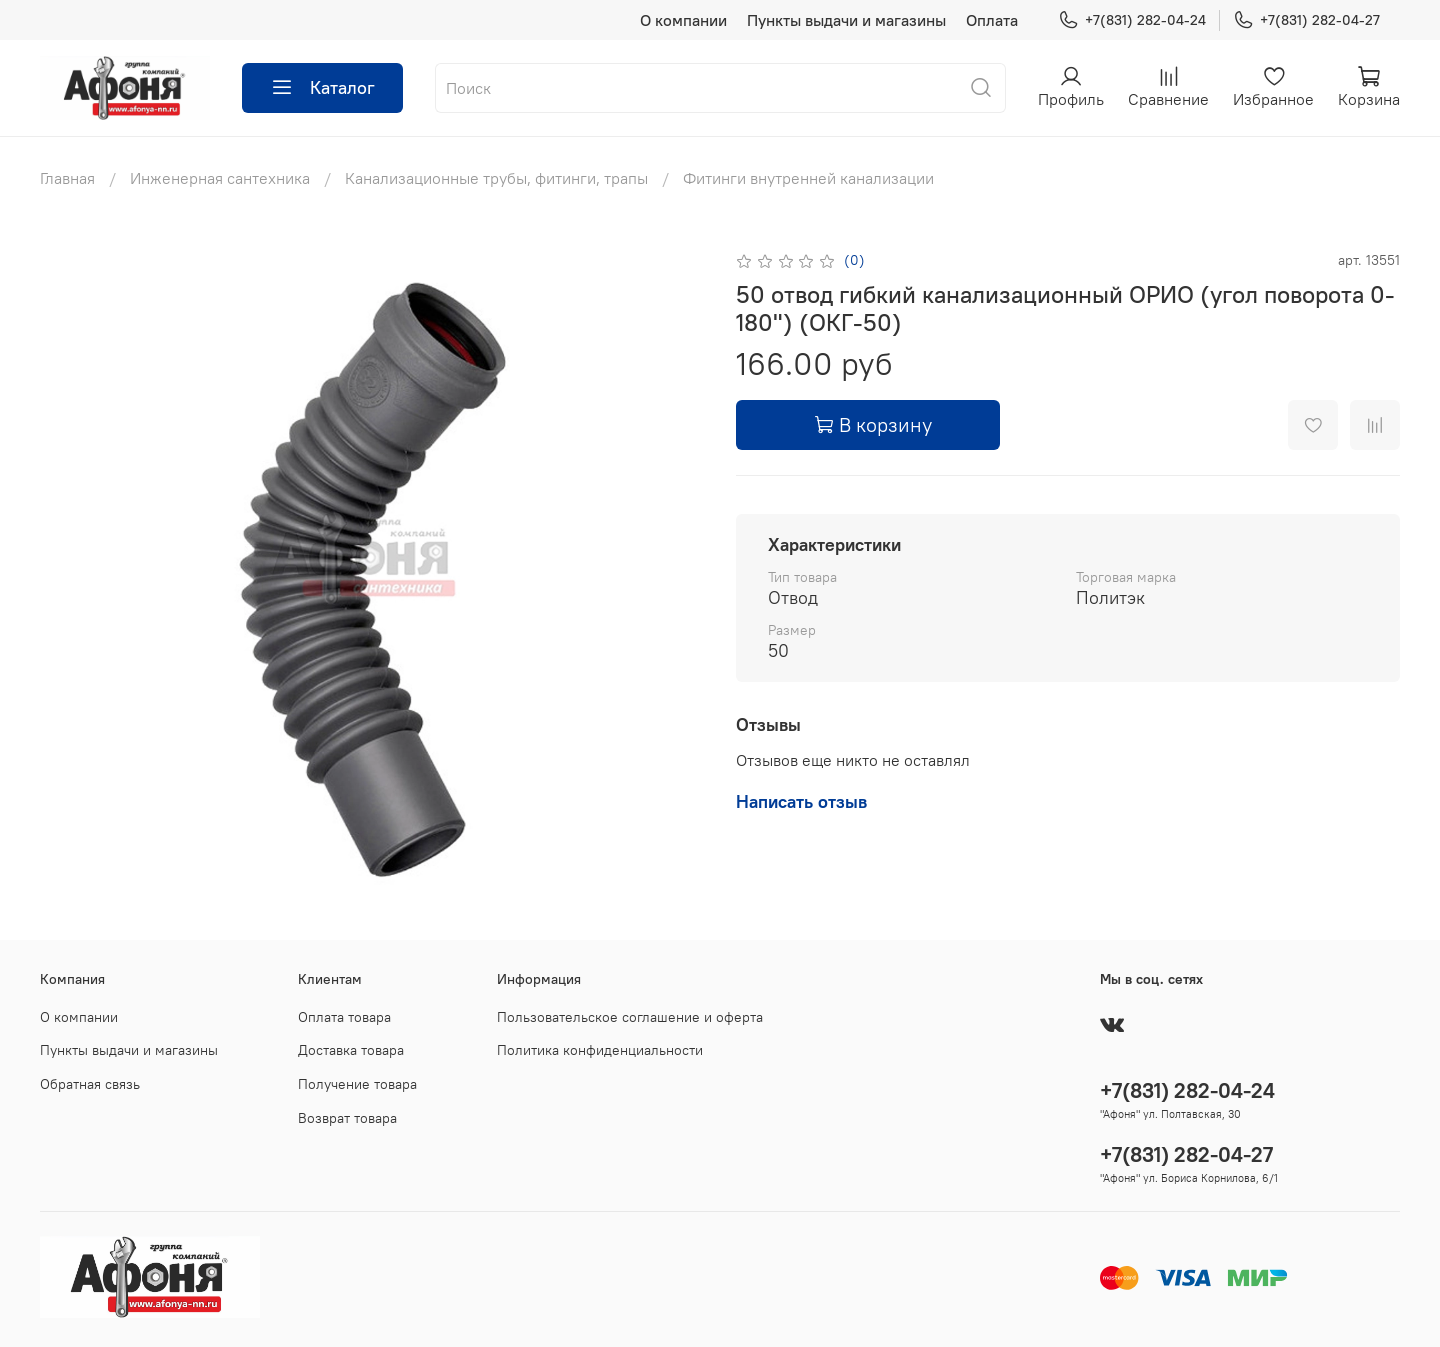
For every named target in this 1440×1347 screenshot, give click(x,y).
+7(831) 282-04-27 (1306, 20)
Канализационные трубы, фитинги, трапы (496, 178)
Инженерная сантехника (220, 178)
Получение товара (357, 1084)
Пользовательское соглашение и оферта (630, 1017)
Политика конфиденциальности (600, 1050)
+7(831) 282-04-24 (1132, 20)
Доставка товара (351, 1050)
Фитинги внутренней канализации (808, 178)
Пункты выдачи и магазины (846, 20)
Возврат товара (347, 1118)
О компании (683, 20)
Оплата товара (344, 1017)
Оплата (992, 20)
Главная (67, 178)
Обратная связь (90, 1084)
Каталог (322, 88)
